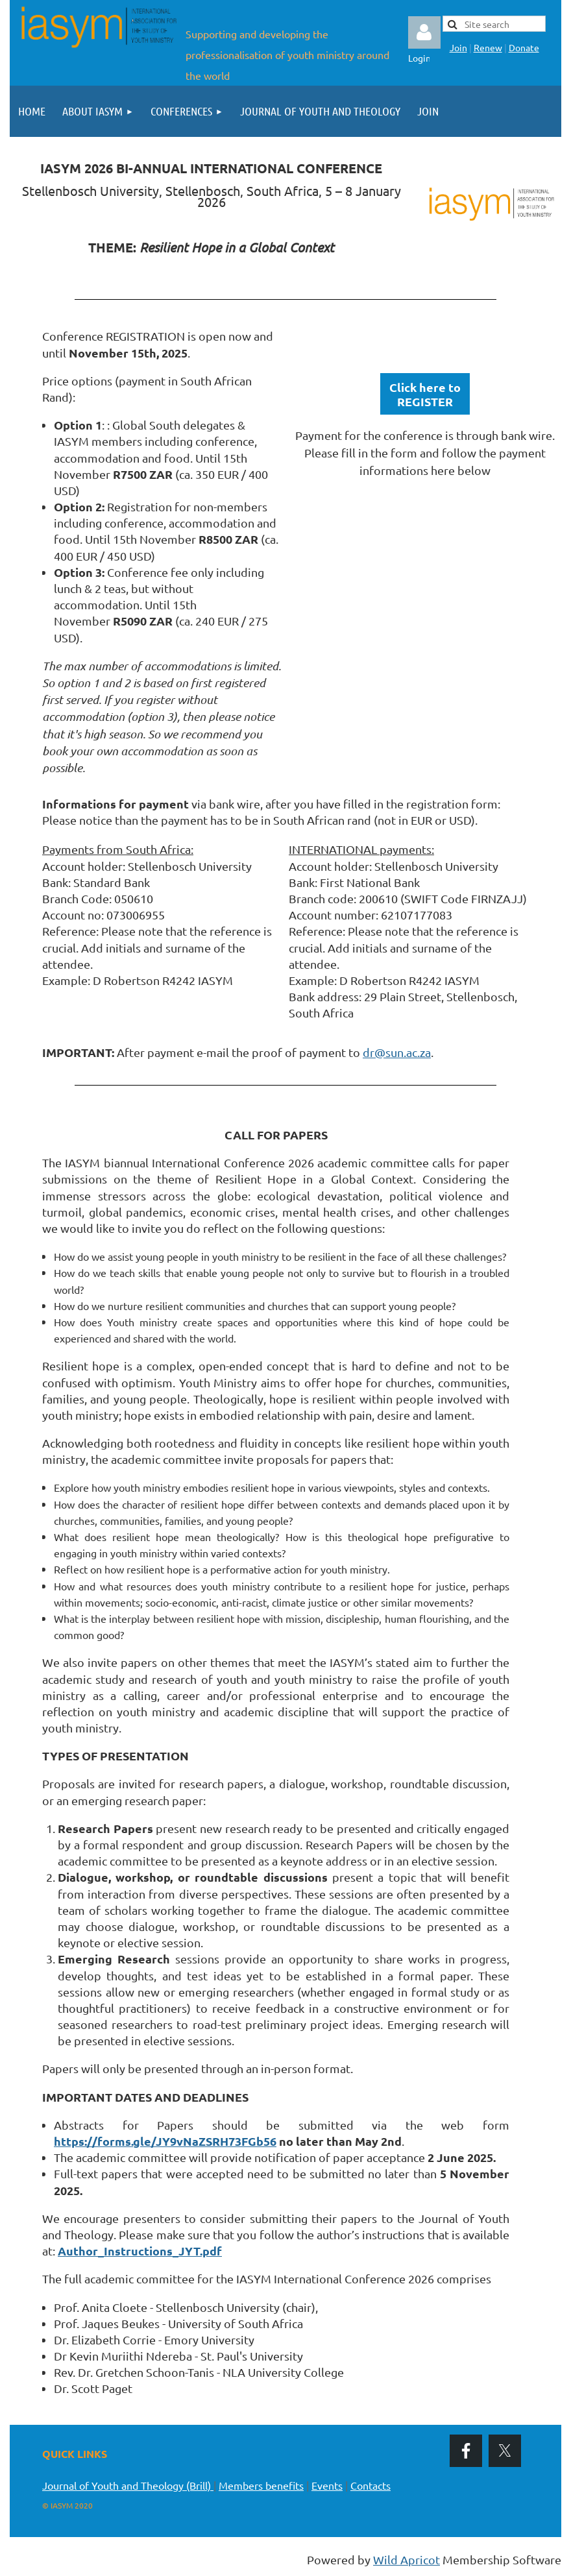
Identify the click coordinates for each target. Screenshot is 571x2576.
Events (327, 2485)
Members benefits (261, 2485)
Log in (424, 32)
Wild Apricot (406, 2559)
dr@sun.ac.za (397, 1052)
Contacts (370, 2485)
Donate (524, 47)
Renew (488, 47)
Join (458, 47)
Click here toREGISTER (425, 394)
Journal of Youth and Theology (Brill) (127, 2485)
